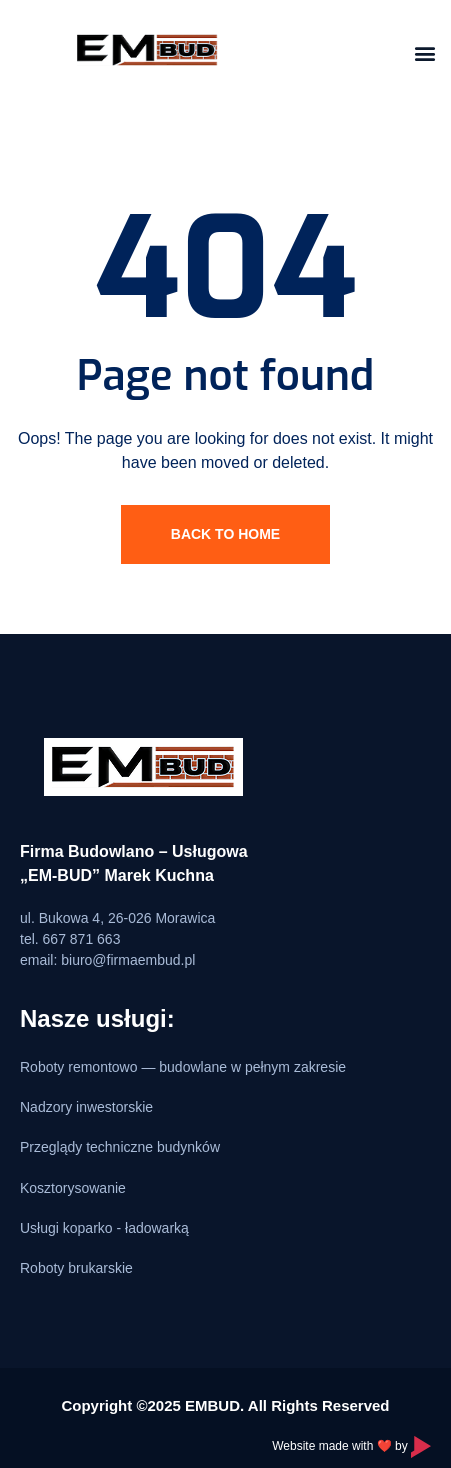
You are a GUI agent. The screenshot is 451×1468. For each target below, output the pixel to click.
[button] (424, 52)
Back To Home (225, 534)
